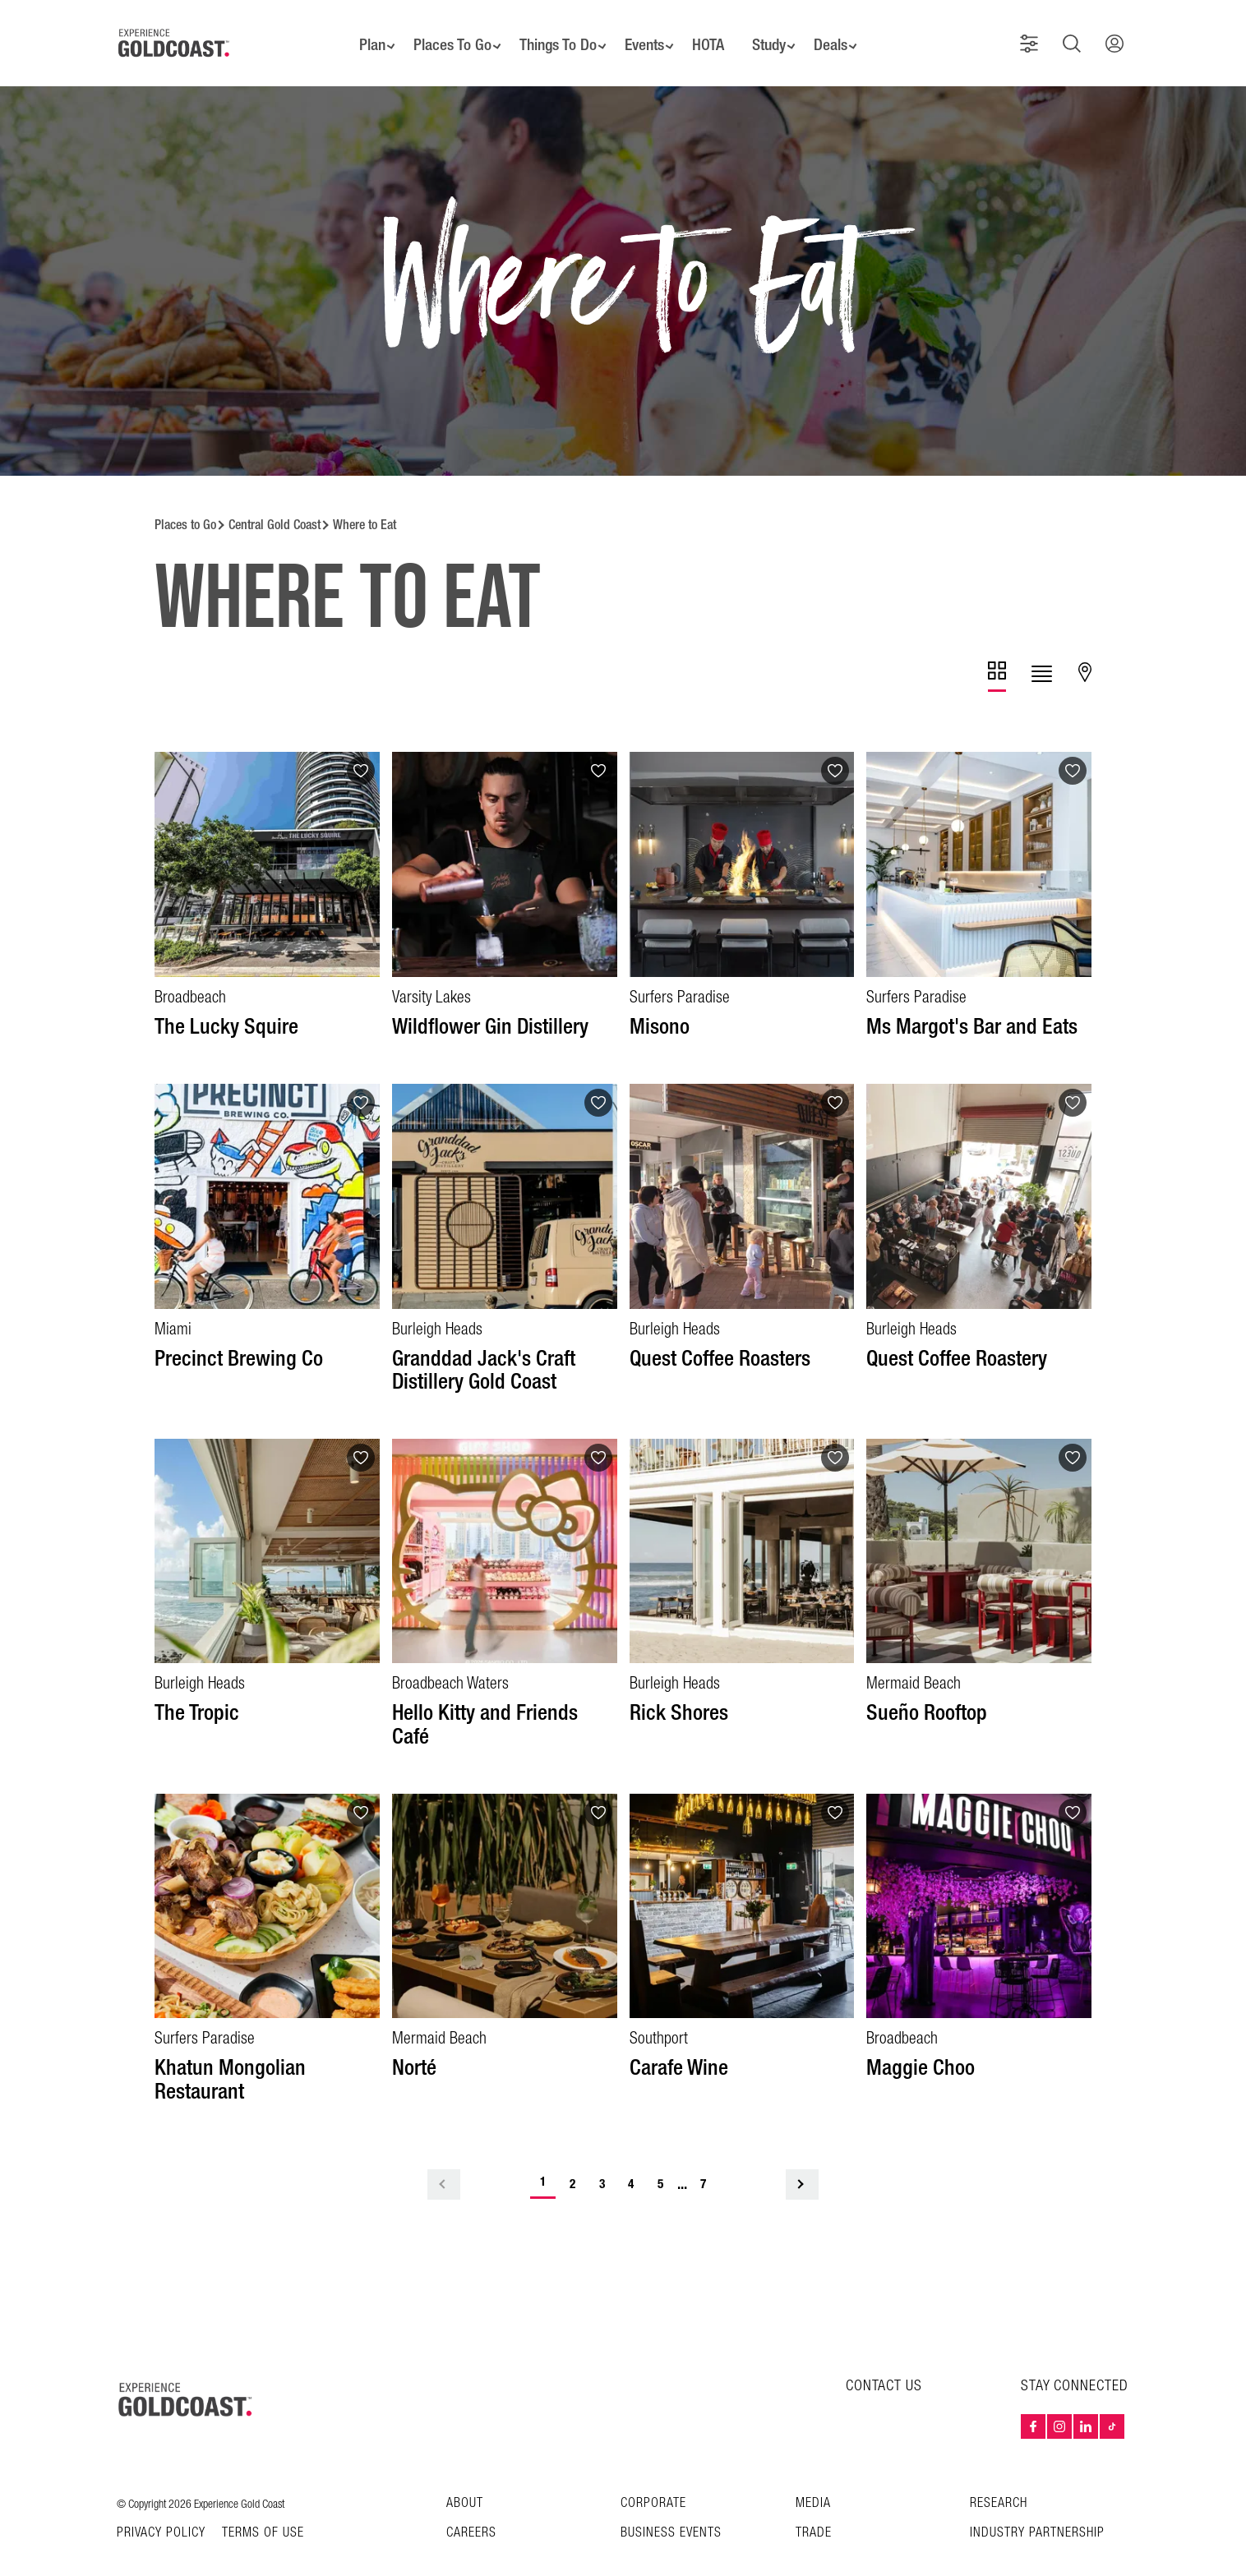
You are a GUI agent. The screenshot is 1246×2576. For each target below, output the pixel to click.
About (464, 2480)
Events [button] (644, 32)
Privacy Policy (161, 2510)
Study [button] (777, 32)
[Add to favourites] (361, 749)
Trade (814, 2510)
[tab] (997, 654)
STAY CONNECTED (1074, 2363)
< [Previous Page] (443, 2161)
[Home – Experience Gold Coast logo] (186, 2376)
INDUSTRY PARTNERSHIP (1037, 2510)
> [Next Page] (802, 2161)
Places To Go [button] (441, 32)
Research (998, 2480)
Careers (471, 2510)
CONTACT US (884, 2362)
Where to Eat (364, 502)
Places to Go (185, 502)
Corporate (653, 2480)
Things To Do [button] (551, 32)
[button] (1036, 32)
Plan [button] (357, 32)
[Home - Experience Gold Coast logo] (174, 32)
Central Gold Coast (274, 502)
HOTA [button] (712, 32)
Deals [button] (843, 32)
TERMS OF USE (263, 2510)
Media (813, 2480)
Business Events (671, 2510)
